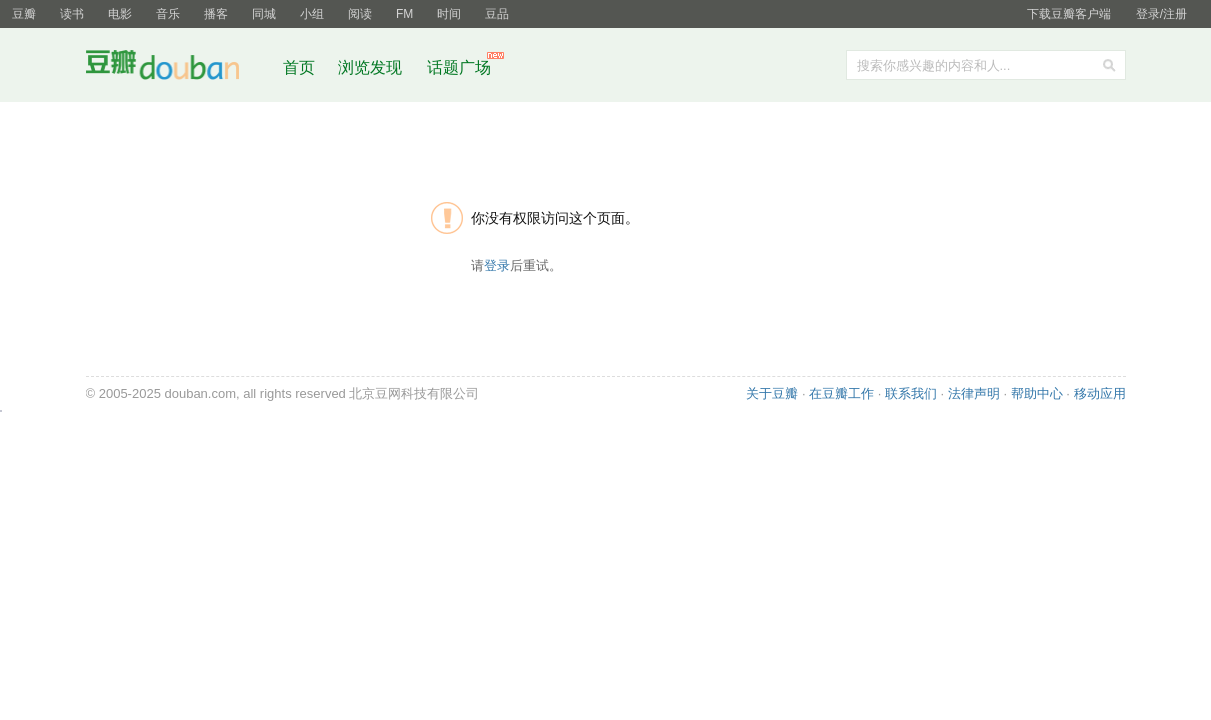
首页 (299, 67)
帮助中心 (1037, 393)
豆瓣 (24, 14)
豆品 (497, 14)
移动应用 (1100, 393)
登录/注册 (1161, 14)
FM (404, 14)
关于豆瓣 (772, 393)
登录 (497, 265)
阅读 (360, 14)
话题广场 (459, 67)
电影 (120, 14)
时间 (449, 14)
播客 (216, 14)
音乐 (168, 14)
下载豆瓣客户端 (1069, 14)
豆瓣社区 (178, 68)
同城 (264, 14)
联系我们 (911, 393)
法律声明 (974, 393)
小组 (312, 14)
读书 (72, 14)
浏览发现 (372, 67)
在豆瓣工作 (841, 393)
